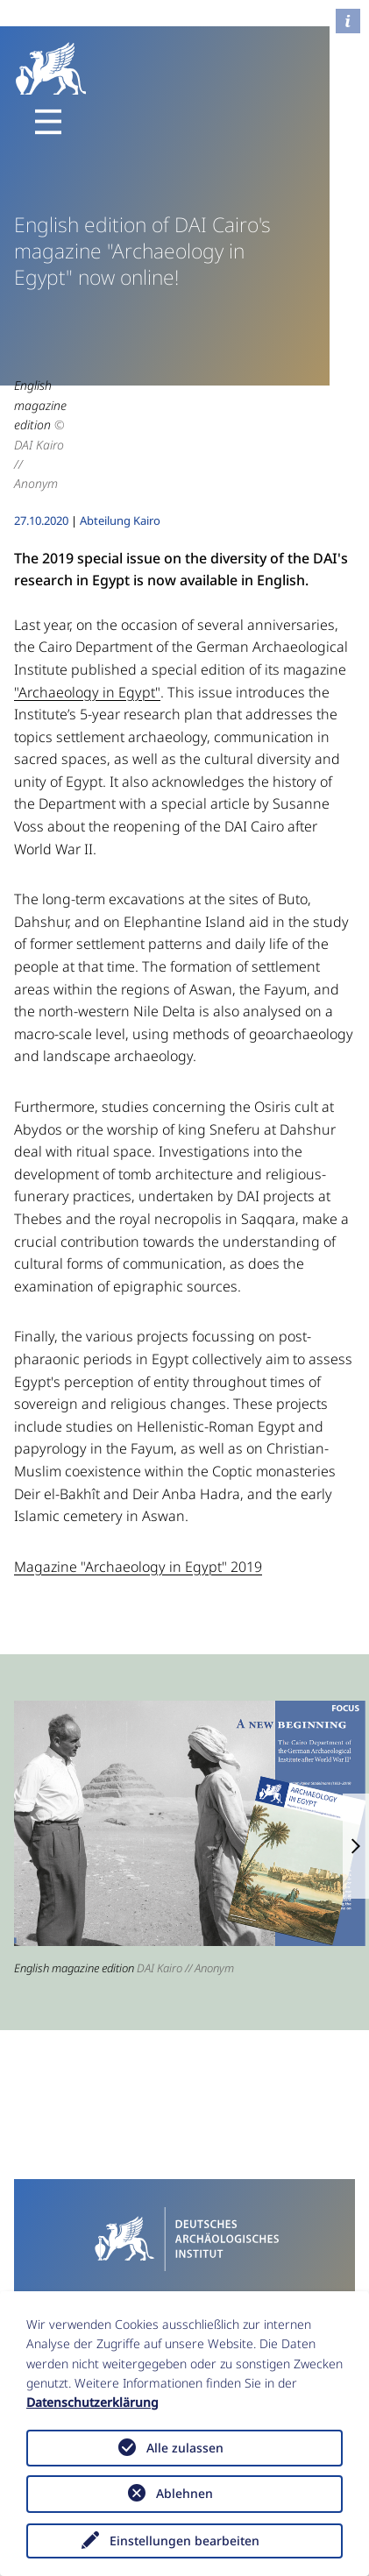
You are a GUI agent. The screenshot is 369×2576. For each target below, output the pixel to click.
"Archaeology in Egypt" (87, 692)
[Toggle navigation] (48, 122)
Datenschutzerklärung (92, 2402)
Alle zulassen (185, 2447)
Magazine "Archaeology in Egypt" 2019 (138, 1566)
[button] (356, 1846)
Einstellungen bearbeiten (184, 2540)
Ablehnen (184, 2493)
